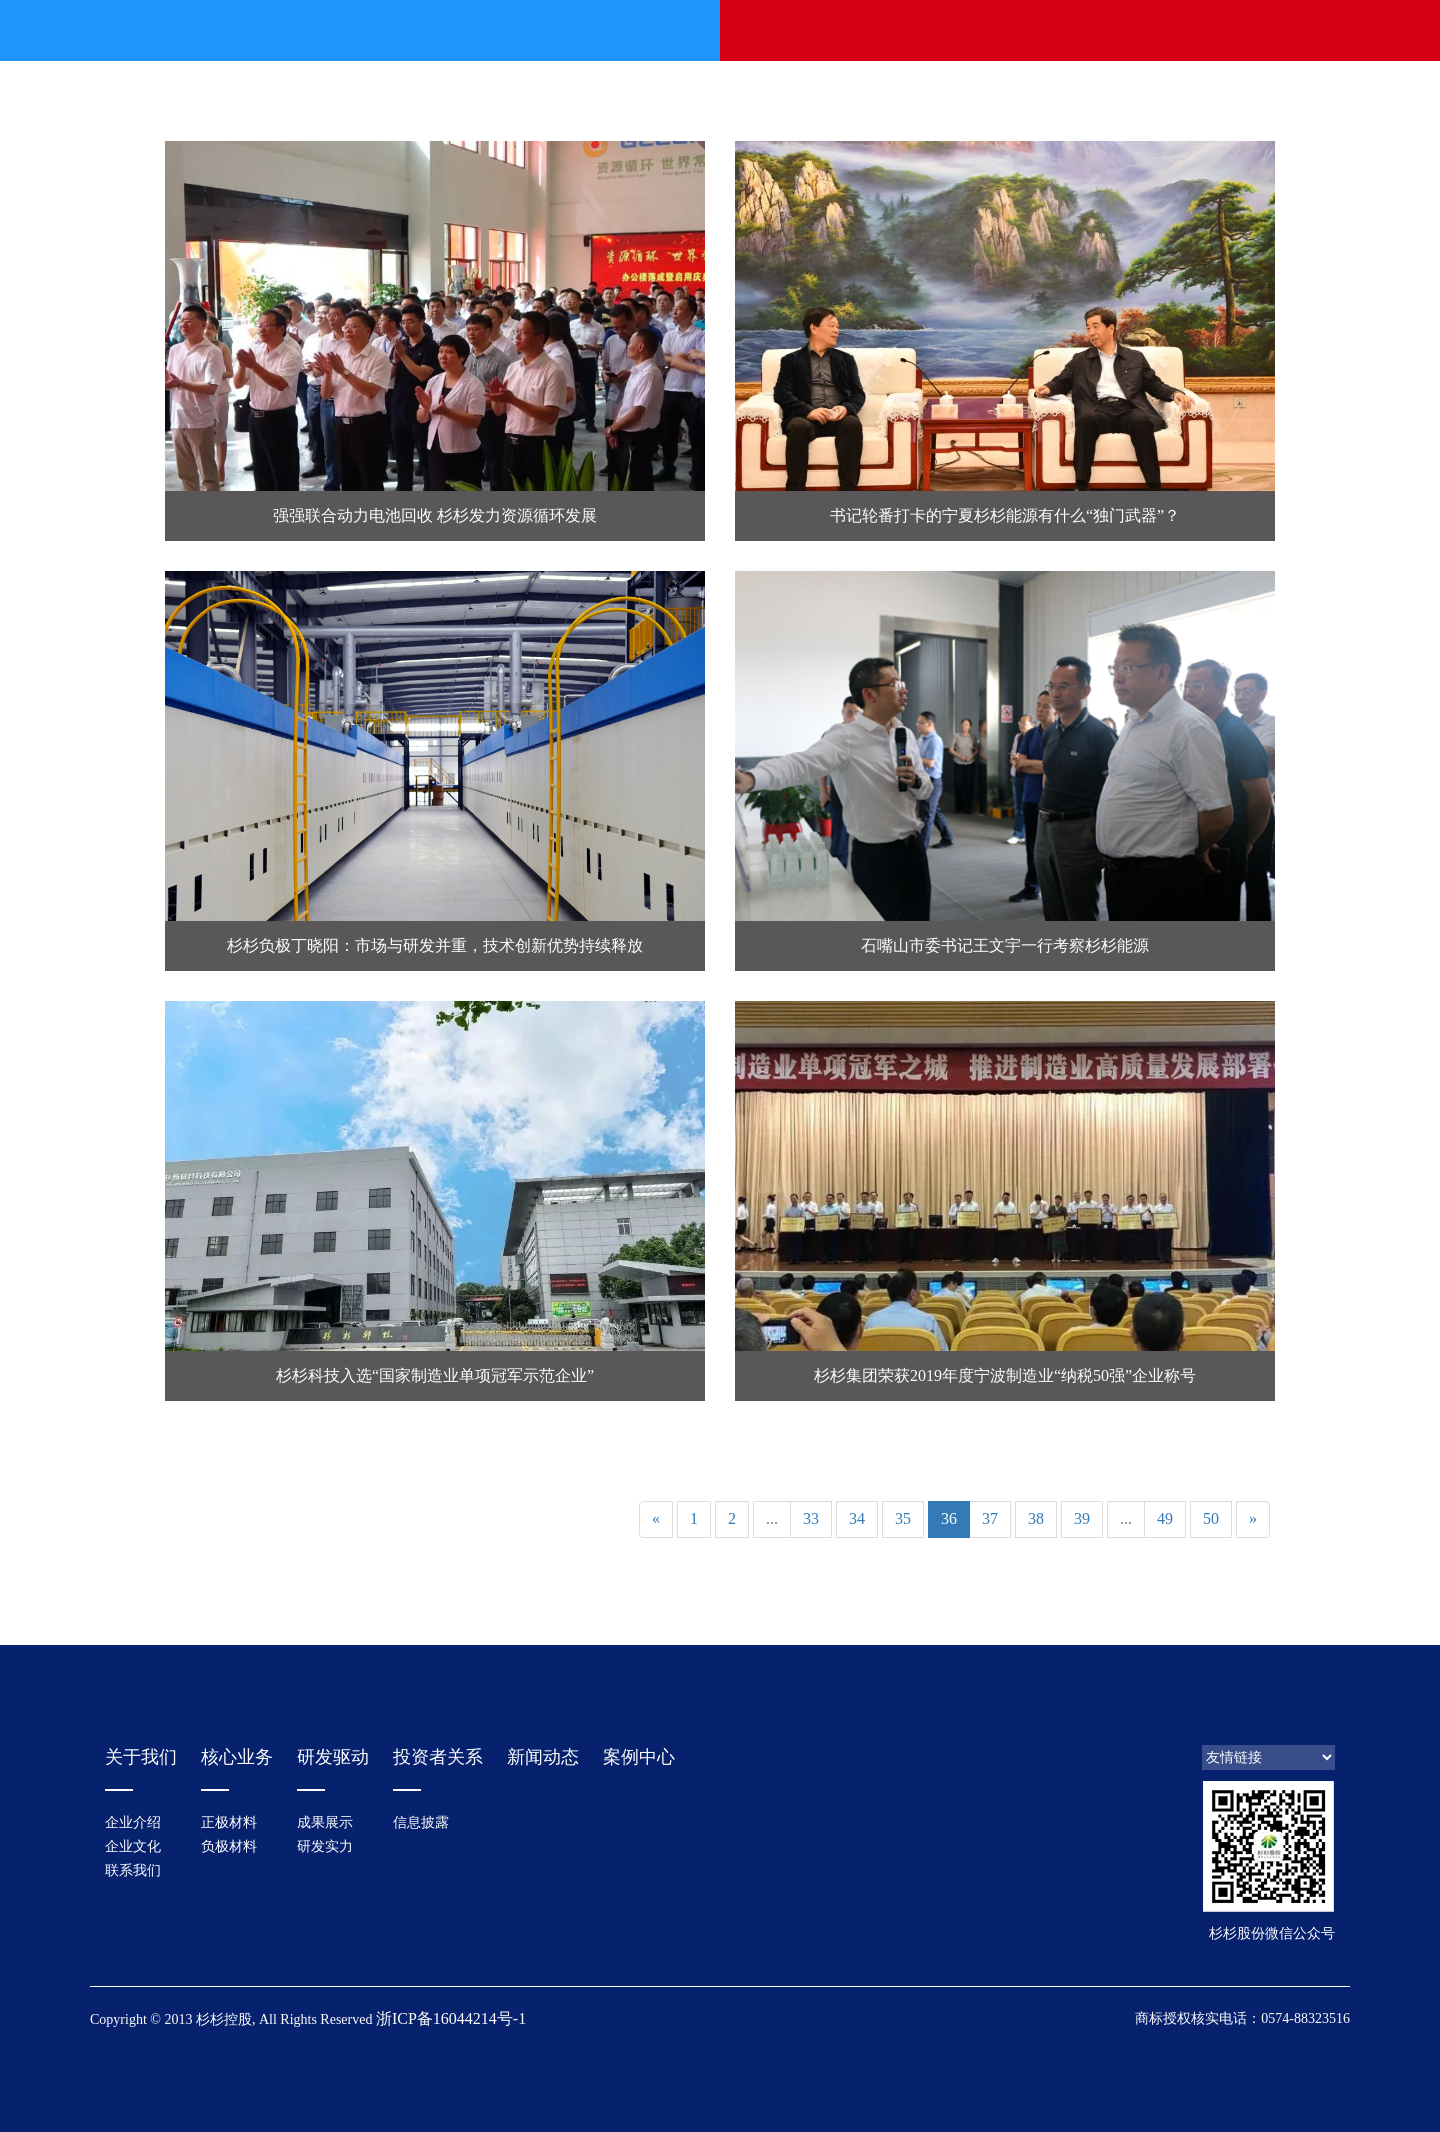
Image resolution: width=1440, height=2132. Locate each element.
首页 (374, 30)
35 (903, 1518)
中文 (1250, 30)
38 (1036, 1518)
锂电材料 (698, 30)
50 (1211, 1518)
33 (811, 1518)
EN (1289, 30)
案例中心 (639, 1757)
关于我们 (482, 30)
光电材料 (806, 30)
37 (990, 1518)
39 (1082, 1518)
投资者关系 (1022, 30)
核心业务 (237, 1757)
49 (1165, 1518)
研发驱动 (914, 30)
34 (857, 1518)
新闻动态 (590, 30)
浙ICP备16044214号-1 (451, 2018)
